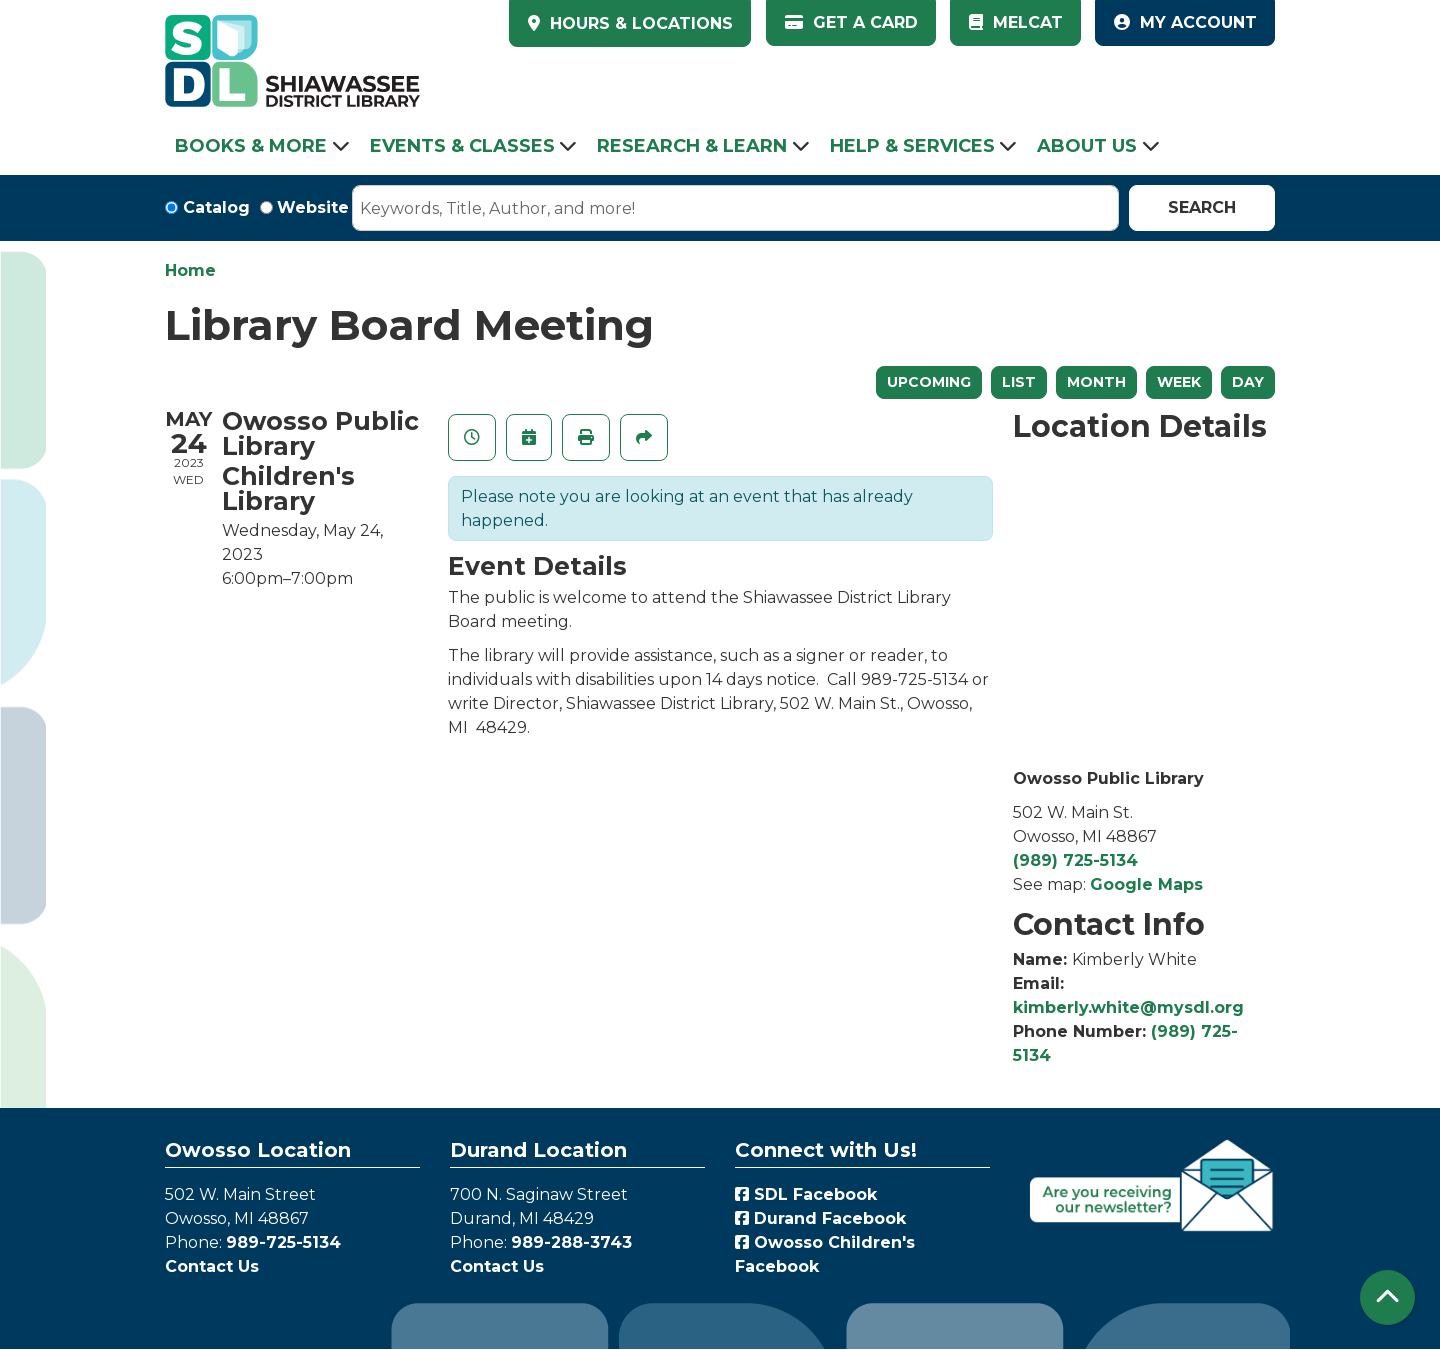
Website (313, 207)
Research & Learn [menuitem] (692, 146)
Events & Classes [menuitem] (462, 146)
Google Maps (1146, 884)
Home (190, 270)
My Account (1185, 22)
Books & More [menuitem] (251, 146)
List (1019, 382)
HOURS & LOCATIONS (639, 23)
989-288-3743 (571, 1242)
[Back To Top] (1387, 1297)
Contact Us (212, 1266)
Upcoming (929, 382)
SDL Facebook (806, 1194)
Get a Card (851, 22)
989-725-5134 (283, 1242)
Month (1096, 382)
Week (1179, 382)
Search (1202, 207)
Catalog (216, 207)
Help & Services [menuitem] (912, 146)
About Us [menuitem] (1087, 146)
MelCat (1016, 22)
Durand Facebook (820, 1218)
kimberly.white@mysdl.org (1128, 1007)
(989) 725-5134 (1075, 860)
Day (1248, 382)
